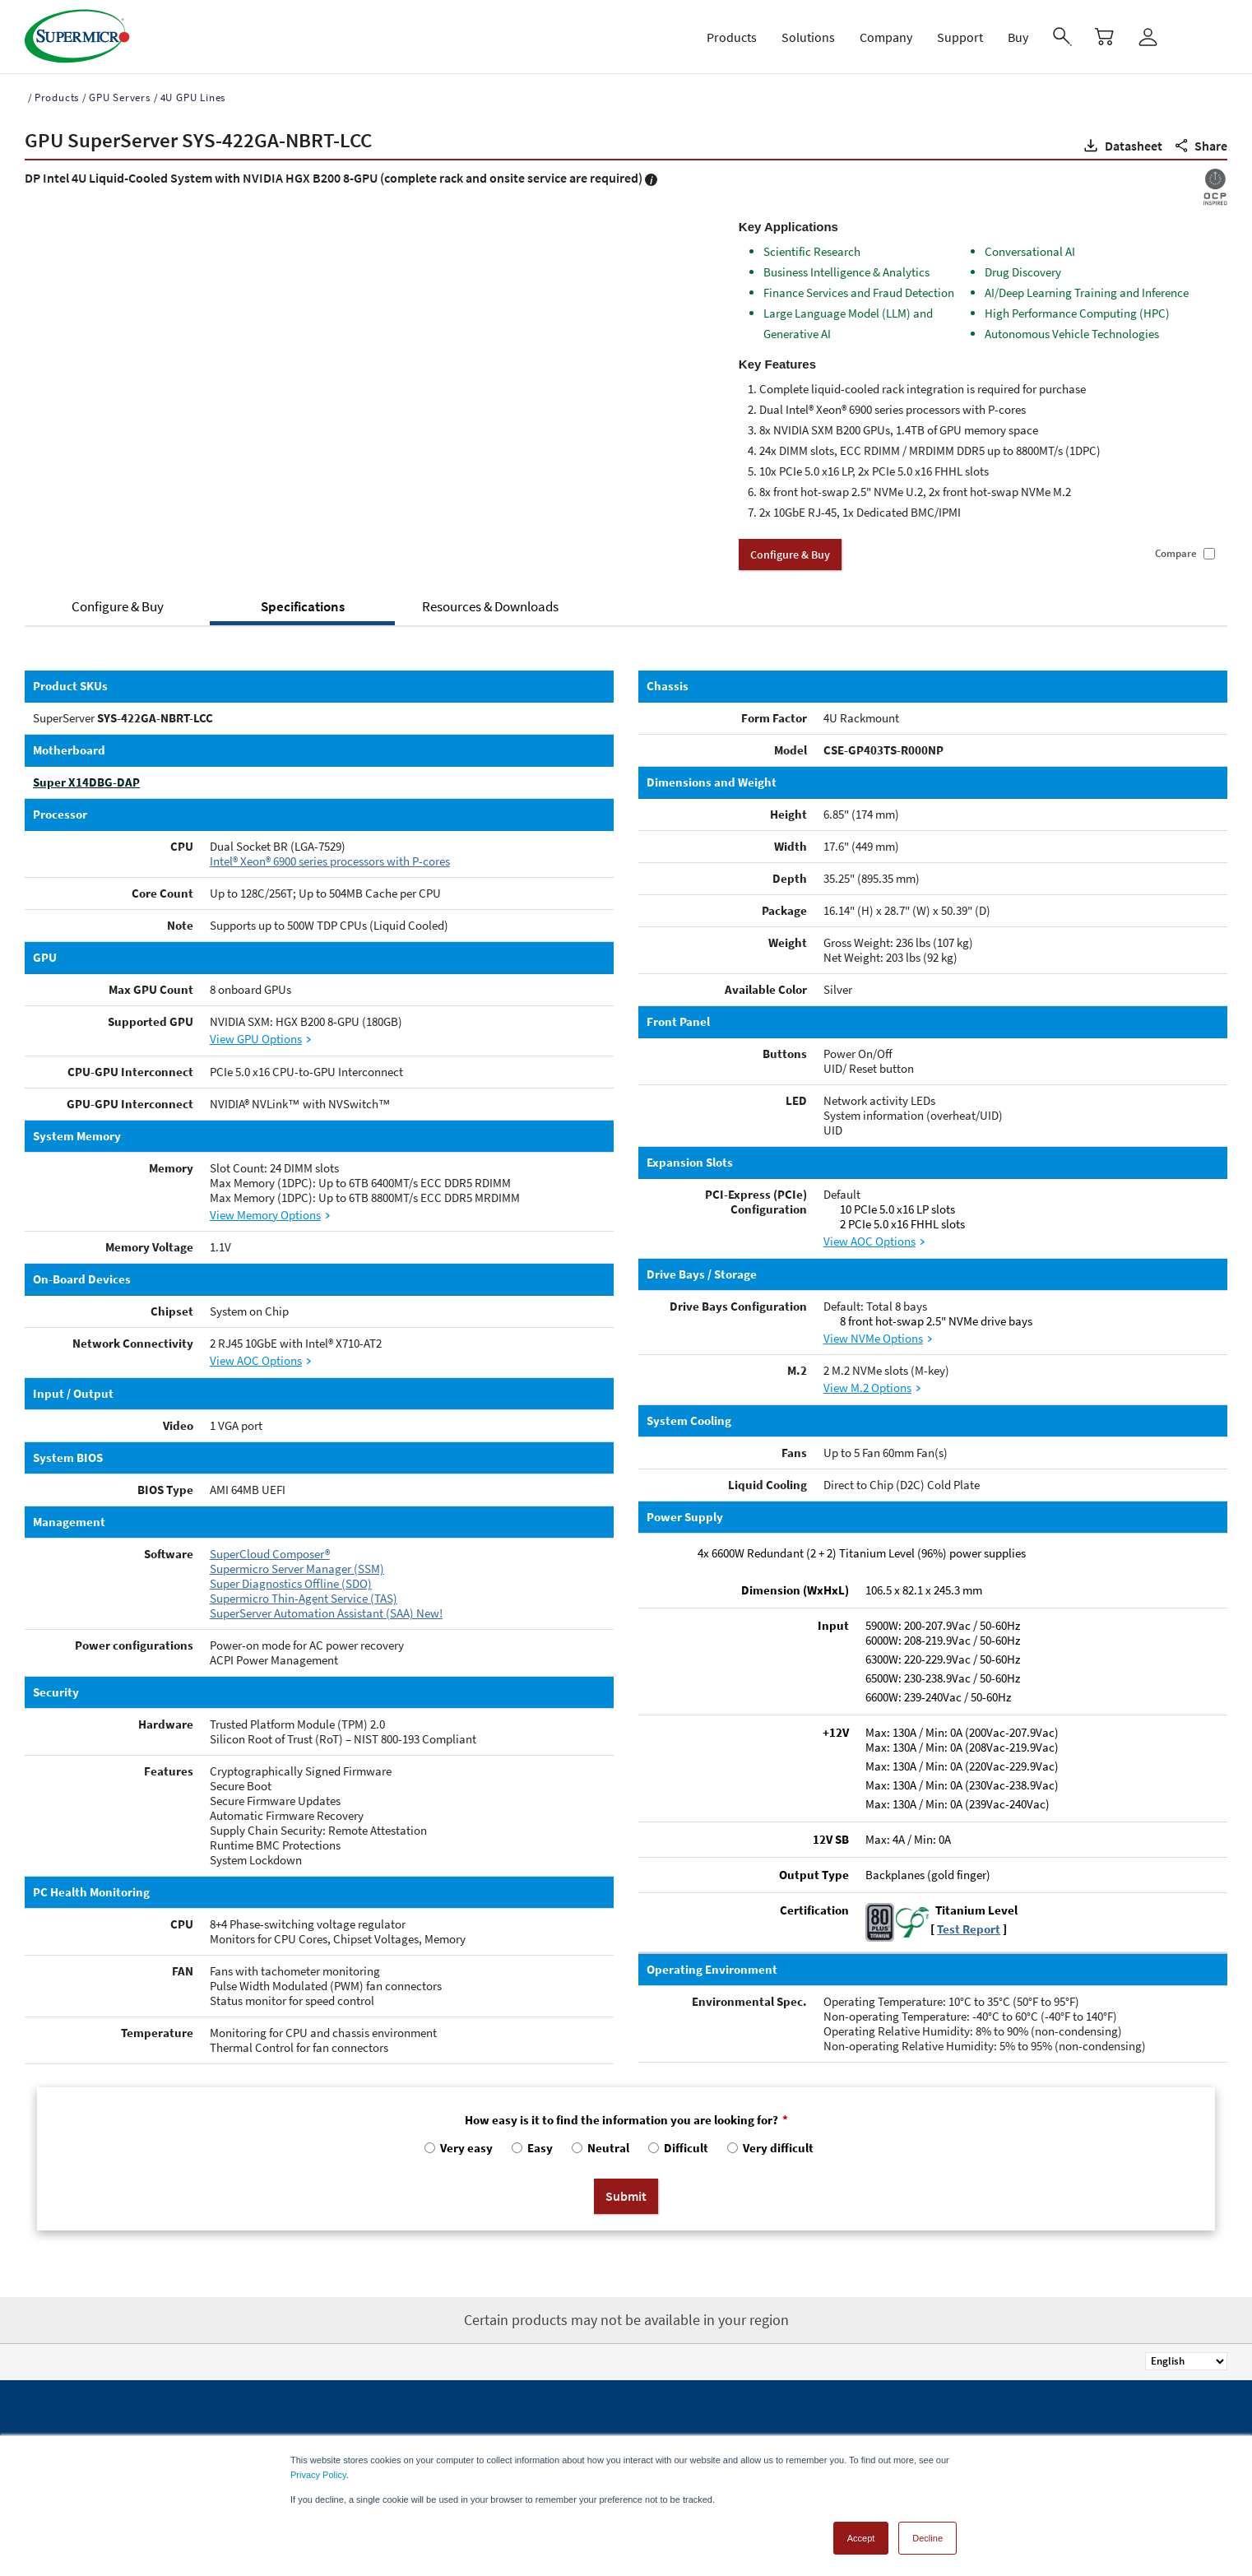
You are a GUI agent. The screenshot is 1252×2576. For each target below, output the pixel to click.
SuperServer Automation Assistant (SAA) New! (326, 1613)
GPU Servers (120, 97)
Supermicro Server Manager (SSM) (297, 1568)
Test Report (968, 1929)
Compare (1176, 553)
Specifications (303, 606)
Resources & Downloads (490, 606)
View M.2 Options (867, 1387)
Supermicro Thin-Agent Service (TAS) (303, 1598)
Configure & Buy (118, 606)
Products (57, 97)
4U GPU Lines (193, 97)
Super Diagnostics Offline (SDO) (291, 1583)
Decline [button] (927, 2538)
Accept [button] (861, 2538)
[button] (1121, 145)
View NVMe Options (873, 1338)
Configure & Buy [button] (790, 554)
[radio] (457, 2152)
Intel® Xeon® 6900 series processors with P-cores (330, 861)
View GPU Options (256, 1039)
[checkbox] (626, 2152)
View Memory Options (265, 1215)
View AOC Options (256, 1360)
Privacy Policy (318, 2475)
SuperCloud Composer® (270, 1554)
